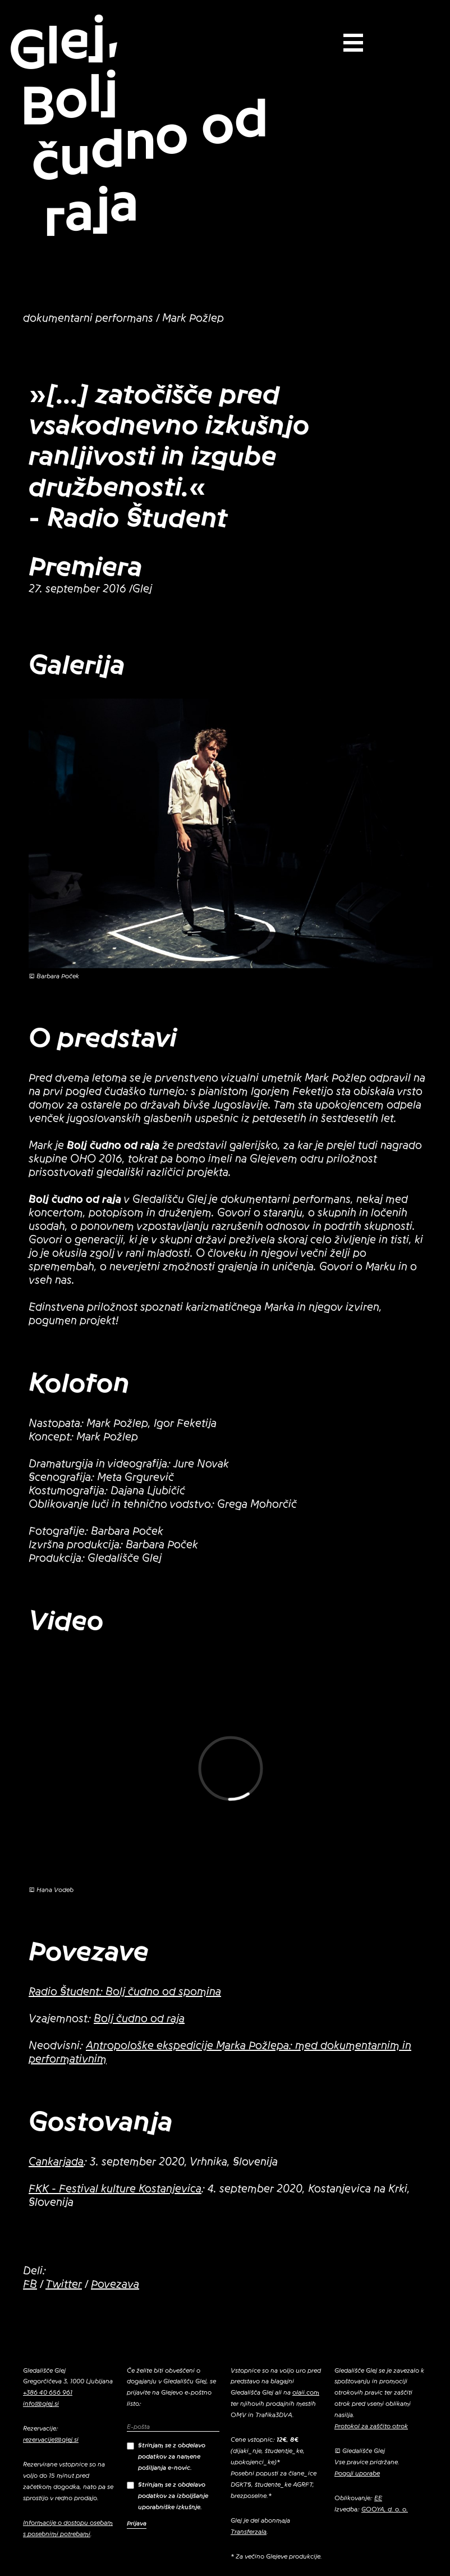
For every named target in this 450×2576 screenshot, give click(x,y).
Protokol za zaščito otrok (371, 2426)
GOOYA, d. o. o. (384, 2509)
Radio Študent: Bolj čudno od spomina (125, 1992)
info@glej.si (41, 2403)
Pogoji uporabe (357, 2473)
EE (378, 2498)
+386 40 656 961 (47, 2392)
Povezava (115, 2284)
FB (30, 2284)
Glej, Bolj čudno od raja (138, 125)
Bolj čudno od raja (139, 2019)
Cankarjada (56, 2162)
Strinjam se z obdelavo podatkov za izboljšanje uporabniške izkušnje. (167, 2495)
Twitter (63, 2284)
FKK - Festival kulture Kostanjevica (115, 2189)
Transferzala (249, 2531)
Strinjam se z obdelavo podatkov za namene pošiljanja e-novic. (166, 2456)
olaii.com (305, 2392)
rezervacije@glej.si (51, 2439)
